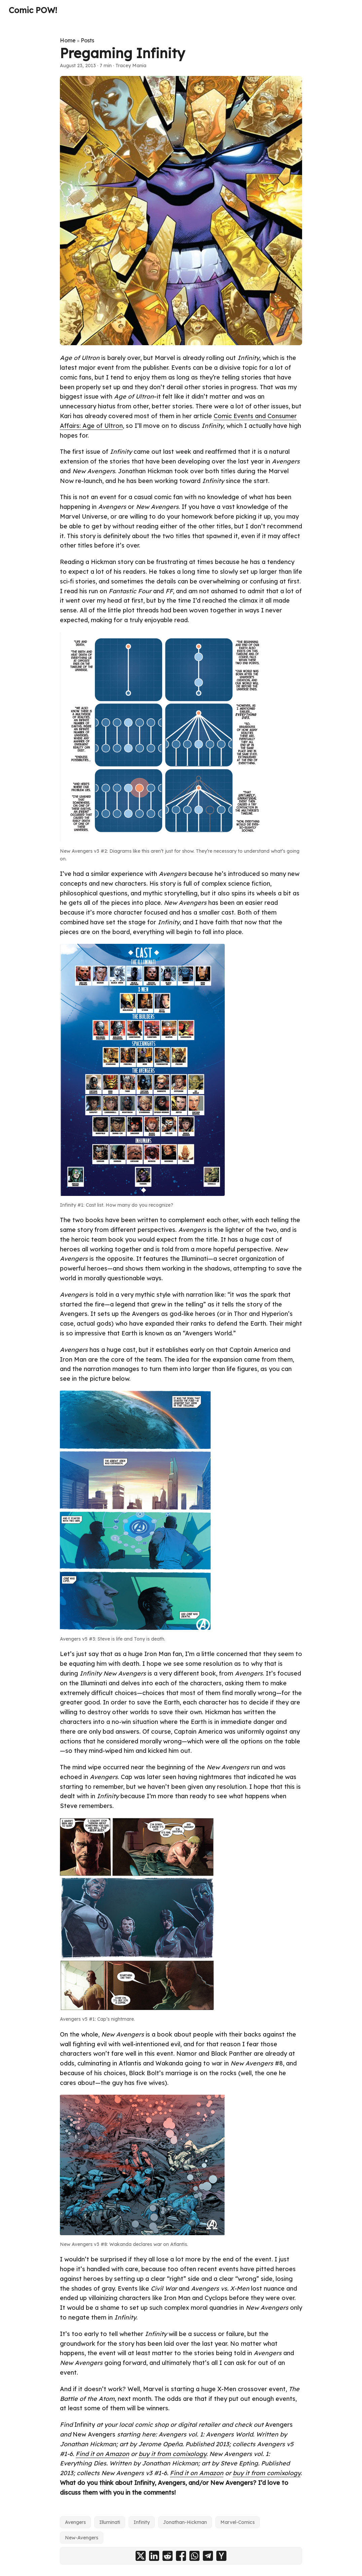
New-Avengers (81, 2538)
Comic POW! (33, 10)
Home (68, 40)
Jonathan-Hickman (185, 2522)
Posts (87, 40)
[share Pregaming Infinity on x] (141, 2556)
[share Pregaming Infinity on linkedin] (154, 2556)
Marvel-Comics (237, 2522)
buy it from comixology (172, 2454)
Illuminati (109, 2522)
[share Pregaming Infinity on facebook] (181, 2556)
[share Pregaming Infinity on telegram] (208, 2556)
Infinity (142, 2522)
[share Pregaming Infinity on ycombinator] (221, 2556)
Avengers (75, 2522)
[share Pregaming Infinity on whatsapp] (194, 2556)
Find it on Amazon (102, 2454)
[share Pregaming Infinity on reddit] (167, 2556)
